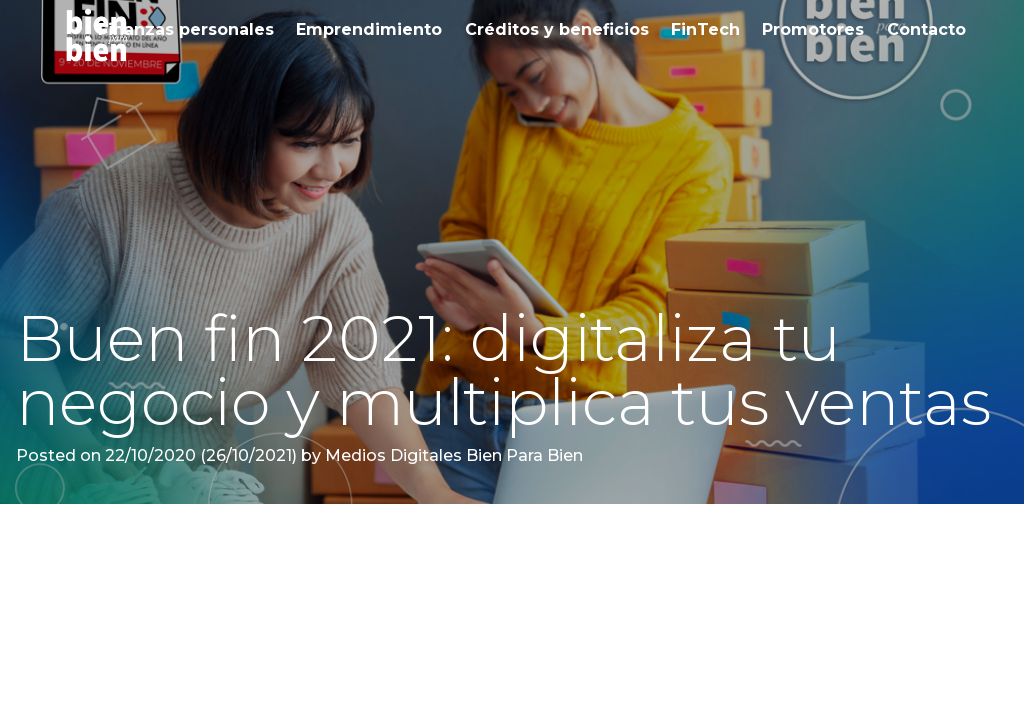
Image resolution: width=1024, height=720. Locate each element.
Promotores (813, 29)
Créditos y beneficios (557, 29)
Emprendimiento (369, 29)
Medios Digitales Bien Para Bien (452, 455)
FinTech (705, 29)
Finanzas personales (186, 29)
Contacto (926, 29)
